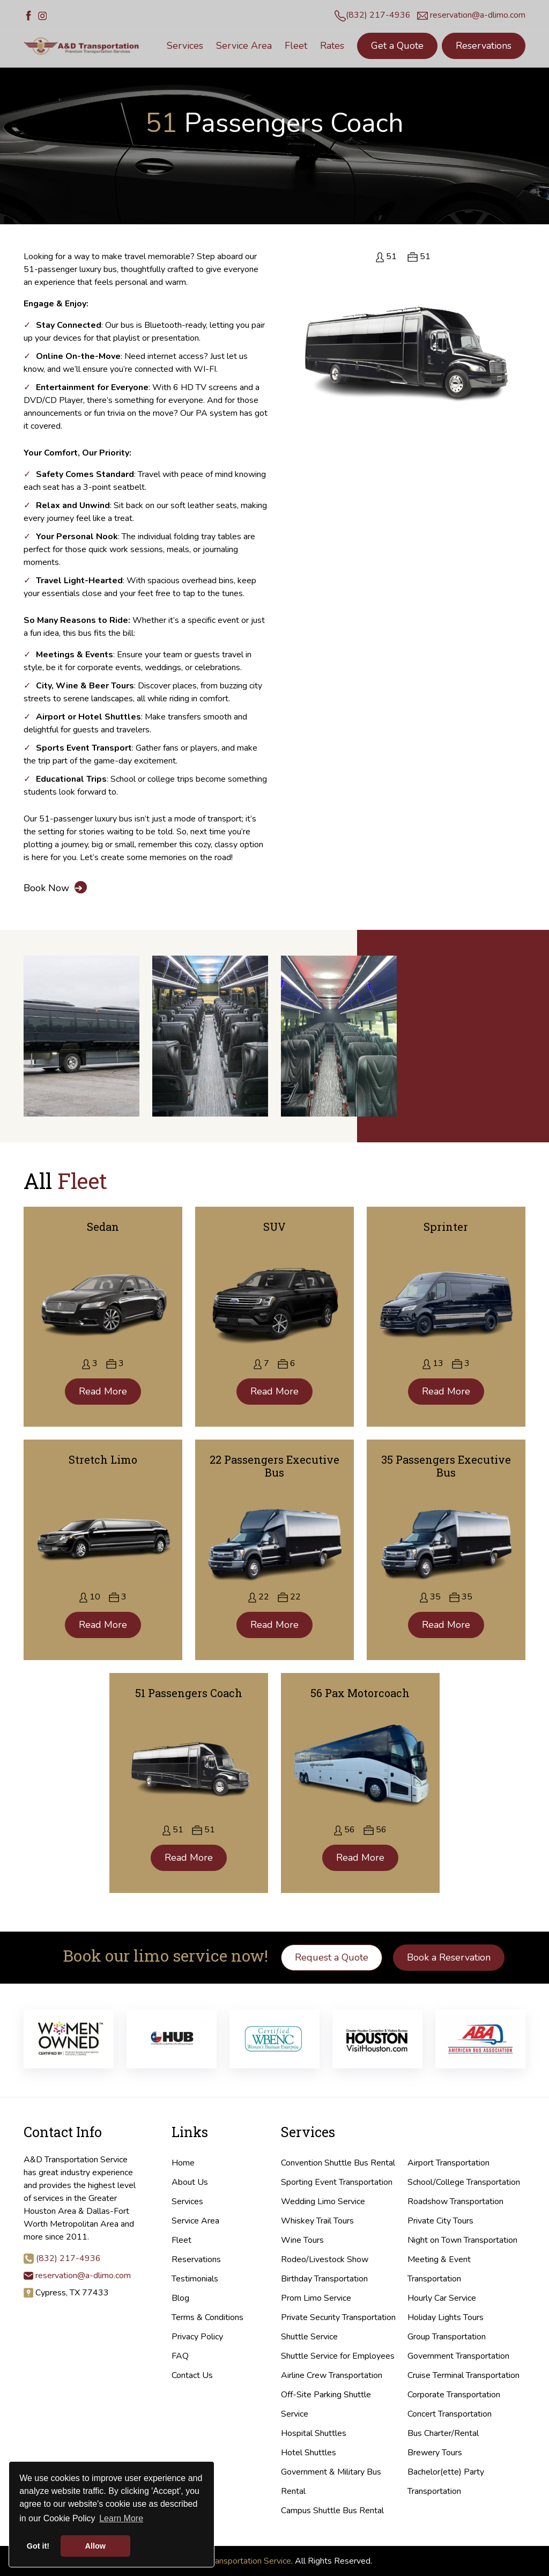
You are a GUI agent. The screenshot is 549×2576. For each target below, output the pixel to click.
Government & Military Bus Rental (331, 2481)
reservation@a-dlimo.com (477, 15)
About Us (190, 2182)
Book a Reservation (449, 1957)
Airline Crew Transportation (331, 2375)
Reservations (483, 45)
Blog (180, 2298)
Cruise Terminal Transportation (463, 2375)
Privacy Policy (197, 2337)
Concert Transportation (449, 2414)
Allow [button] (95, 2546)
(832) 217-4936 (378, 15)
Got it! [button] (38, 2546)
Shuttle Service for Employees (338, 2356)
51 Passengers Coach (188, 1693)
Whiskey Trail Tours (317, 2221)
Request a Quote (331, 1957)
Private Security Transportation (338, 2317)
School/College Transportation (463, 2182)
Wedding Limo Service (323, 2201)
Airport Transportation (448, 2163)
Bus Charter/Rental (443, 2433)
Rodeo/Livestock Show (324, 2259)
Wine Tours (302, 2240)
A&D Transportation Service (239, 2561)
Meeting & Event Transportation (439, 2269)
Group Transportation (446, 2337)
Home (183, 2163)
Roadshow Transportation (455, 2201)
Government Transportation (458, 2356)
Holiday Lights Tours (445, 2317)
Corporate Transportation (453, 2395)
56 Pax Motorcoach (360, 1693)
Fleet (181, 2240)
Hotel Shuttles (308, 2452)
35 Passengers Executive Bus (446, 1465)
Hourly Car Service (441, 2298)
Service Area (195, 2221)
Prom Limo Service (316, 2298)
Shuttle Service (309, 2337)
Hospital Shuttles (313, 2433)
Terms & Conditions (207, 2317)
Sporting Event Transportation (336, 2182)
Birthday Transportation (324, 2279)
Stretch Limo (103, 1459)
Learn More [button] (121, 2518)
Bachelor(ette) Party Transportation (445, 2481)
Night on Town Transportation (462, 2240)
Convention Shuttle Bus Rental (338, 2163)
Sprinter (446, 1227)
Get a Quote (397, 45)
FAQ (180, 2356)
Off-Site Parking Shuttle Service (326, 2404)
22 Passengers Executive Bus (274, 1465)
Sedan (103, 1227)
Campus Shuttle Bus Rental (332, 2510)
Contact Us (192, 2375)
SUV (274, 1227)
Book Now (55, 887)
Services (187, 2201)
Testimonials (195, 2279)
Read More (103, 1391)
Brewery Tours (434, 2452)
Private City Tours (440, 2221)
